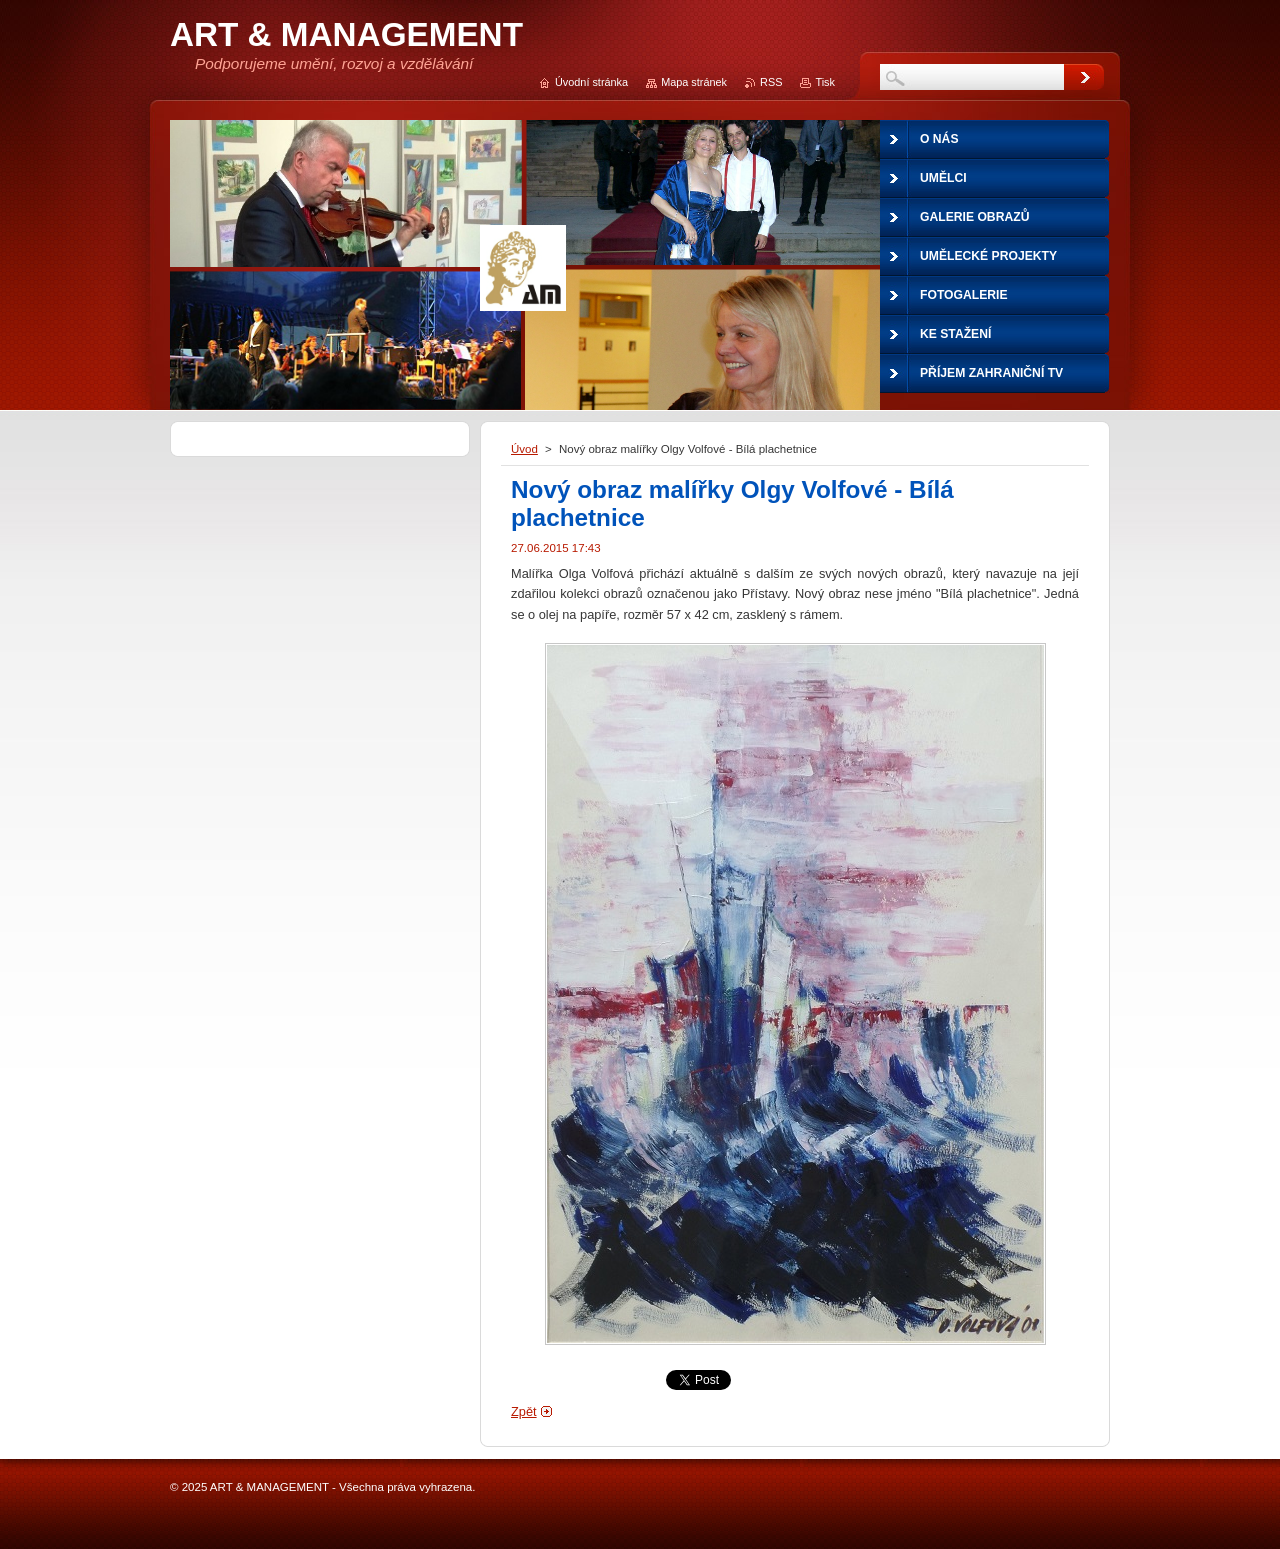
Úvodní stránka (591, 82)
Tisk (825, 82)
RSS (771, 82)
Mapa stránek (694, 82)
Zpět (524, 1411)
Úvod (524, 449)
